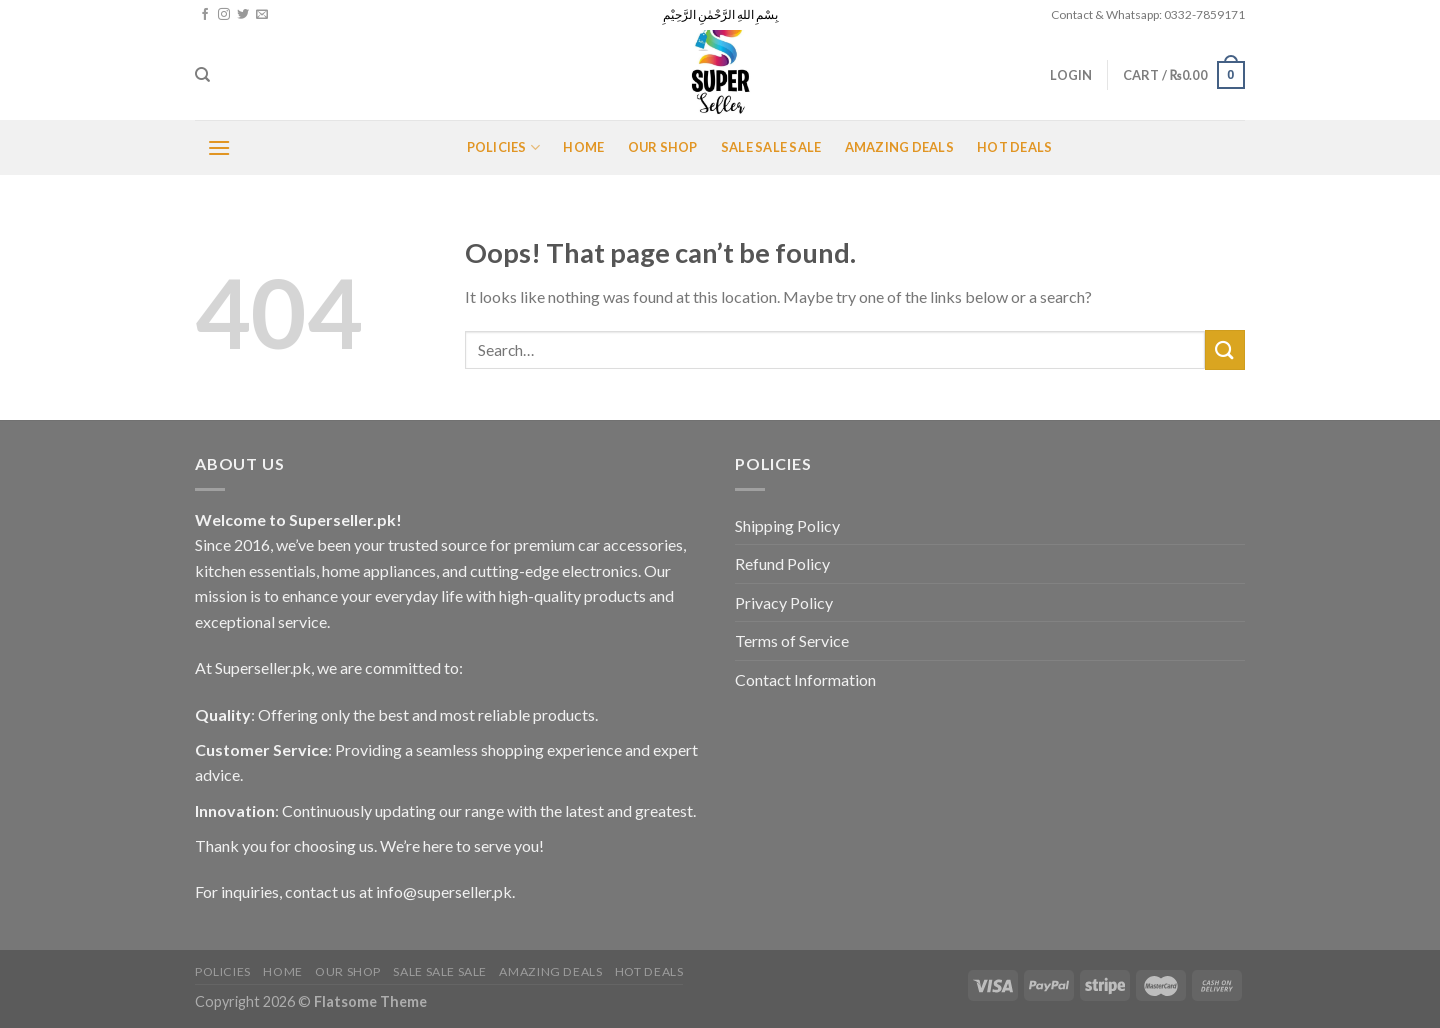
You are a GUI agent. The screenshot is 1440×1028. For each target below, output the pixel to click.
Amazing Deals (899, 147)
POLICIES (504, 147)
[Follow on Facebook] (205, 15)
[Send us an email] (262, 15)
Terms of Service (792, 640)
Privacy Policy (784, 602)
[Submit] (1225, 349)
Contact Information (805, 679)
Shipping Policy (787, 525)
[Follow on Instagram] (224, 15)
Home (583, 147)
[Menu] (219, 147)
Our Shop (663, 147)
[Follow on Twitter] (243, 15)
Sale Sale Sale (771, 147)
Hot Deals (1014, 147)
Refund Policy (782, 563)
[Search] (202, 75)
